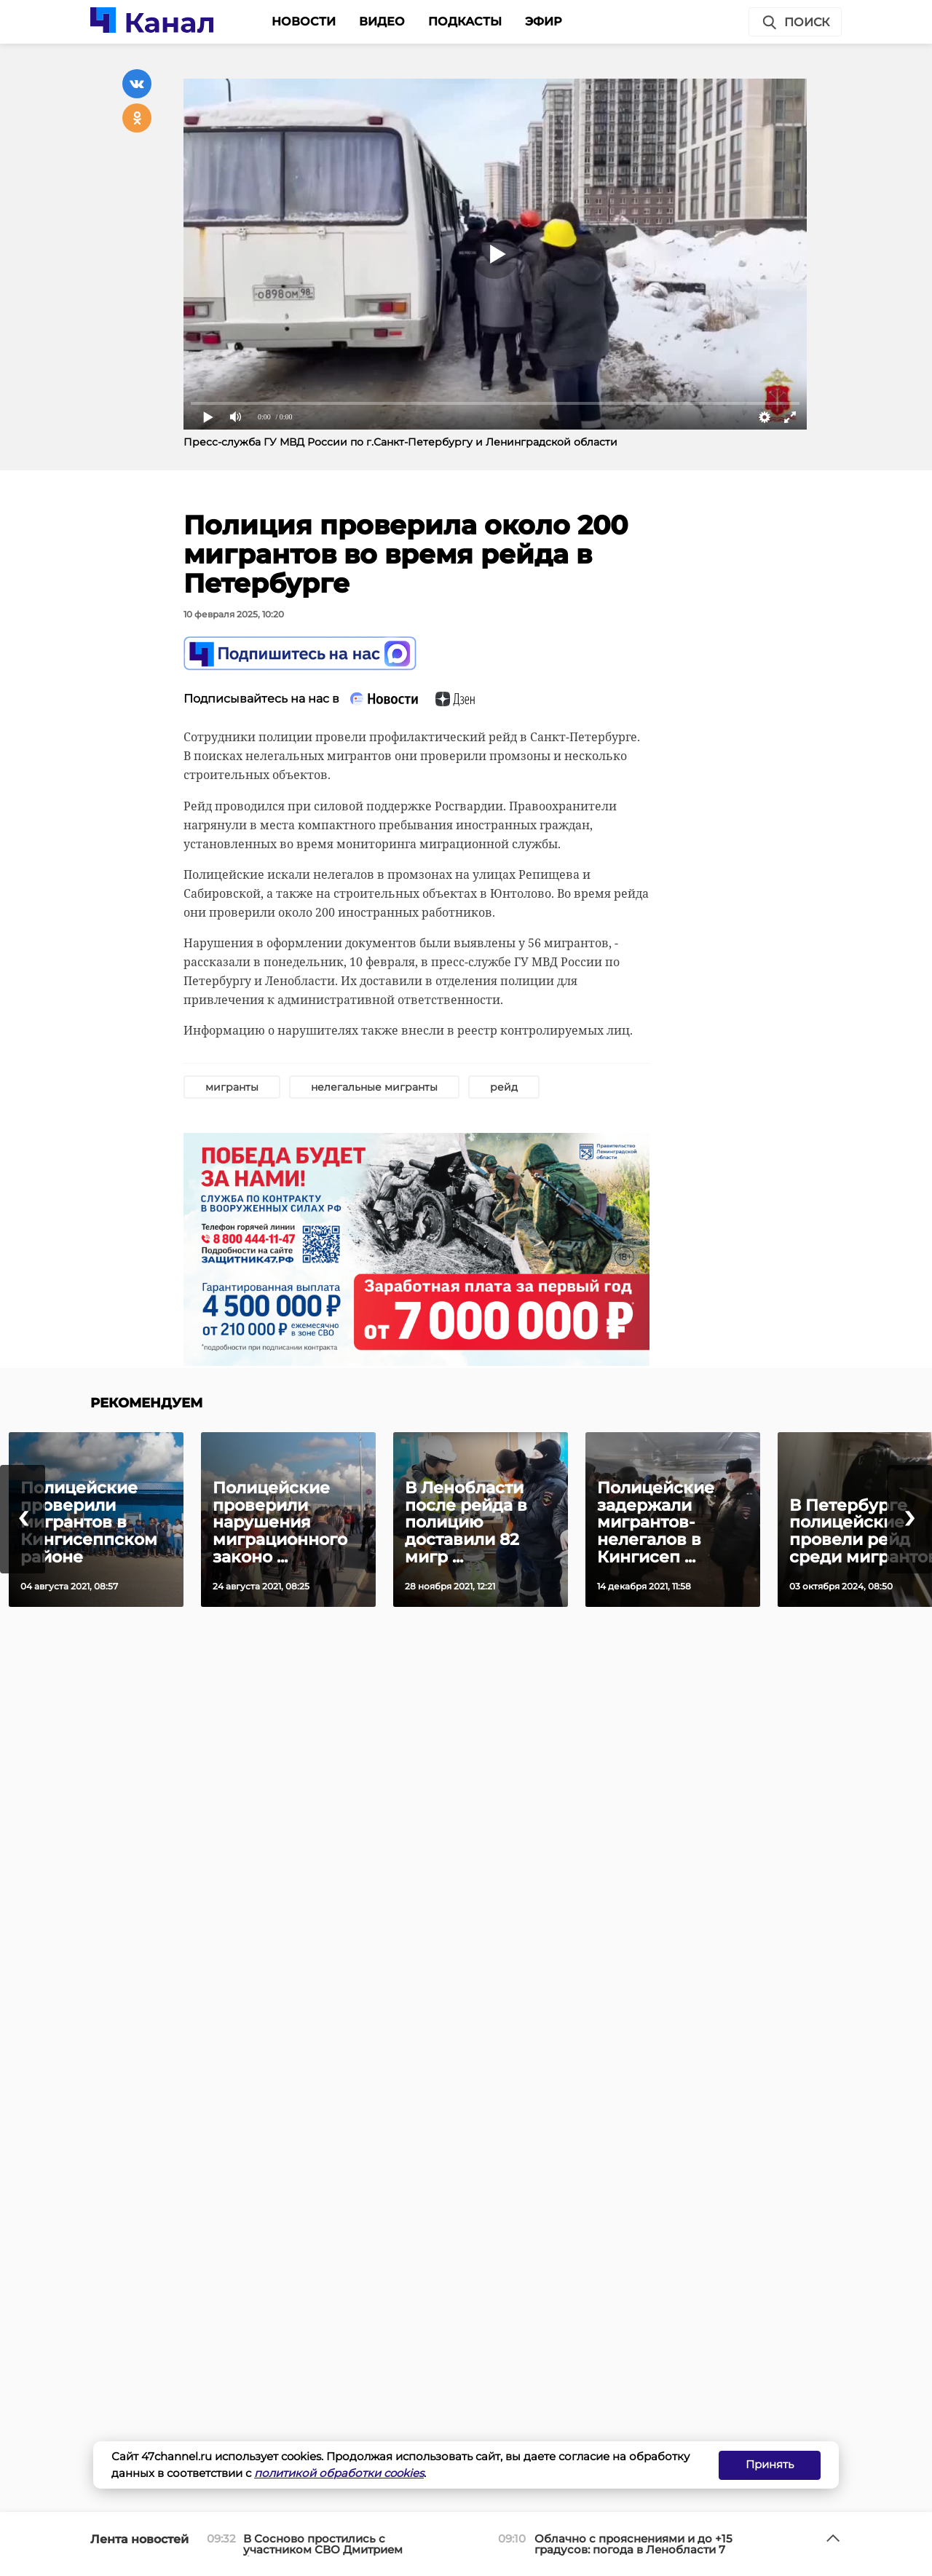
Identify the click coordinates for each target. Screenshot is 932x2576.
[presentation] (22, 1519)
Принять (770, 2464)
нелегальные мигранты (374, 1087)
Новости (304, 21)
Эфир (543, 21)
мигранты (231, 1087)
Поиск (795, 22)
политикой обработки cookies (339, 2473)
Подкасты (465, 21)
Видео (382, 21)
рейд (504, 1087)
